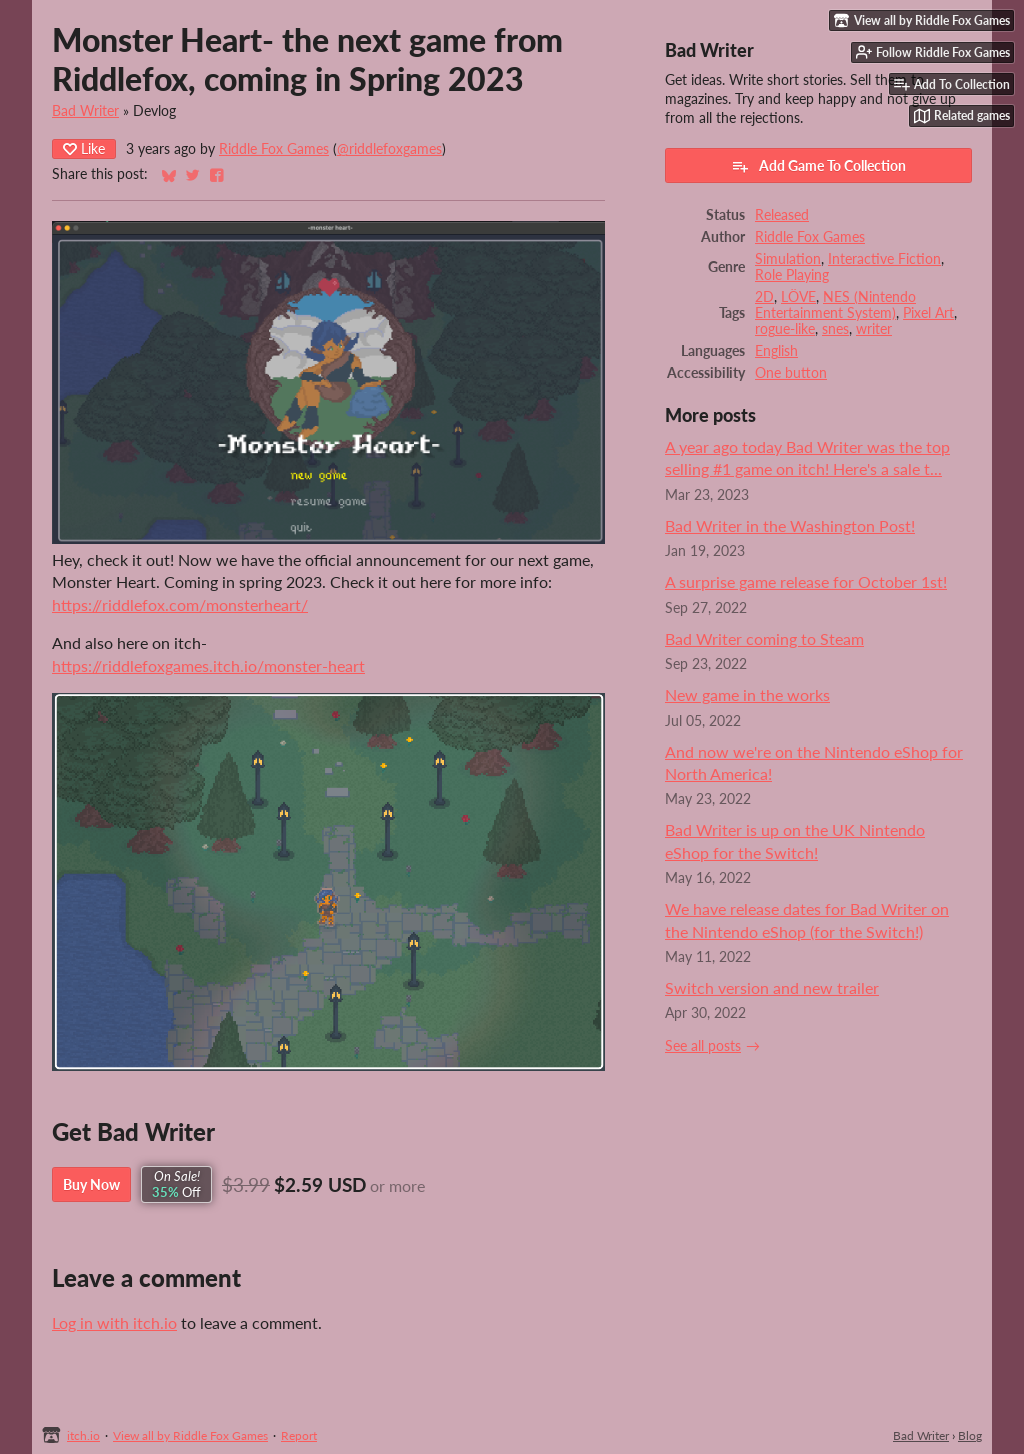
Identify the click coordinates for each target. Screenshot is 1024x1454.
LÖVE (798, 297)
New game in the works (747, 694)
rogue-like (785, 329)
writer (874, 329)
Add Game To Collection (818, 166)
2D (764, 297)
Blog (970, 1435)
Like (84, 148)
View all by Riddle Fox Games (190, 1435)
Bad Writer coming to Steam (764, 638)
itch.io (83, 1435)
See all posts (703, 1046)
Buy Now (91, 1184)
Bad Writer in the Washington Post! (790, 525)
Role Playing (792, 275)
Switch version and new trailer (772, 987)
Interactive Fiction (884, 259)
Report (299, 1435)
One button (791, 373)
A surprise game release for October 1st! (806, 581)
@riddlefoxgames (389, 149)
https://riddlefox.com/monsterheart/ (180, 604)
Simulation (788, 259)
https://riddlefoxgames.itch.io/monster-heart (208, 665)
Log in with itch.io (114, 1322)
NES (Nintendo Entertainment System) (835, 305)
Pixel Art (928, 313)
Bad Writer (85, 111)
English (776, 351)
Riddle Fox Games (274, 149)
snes (835, 329)
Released (782, 215)
